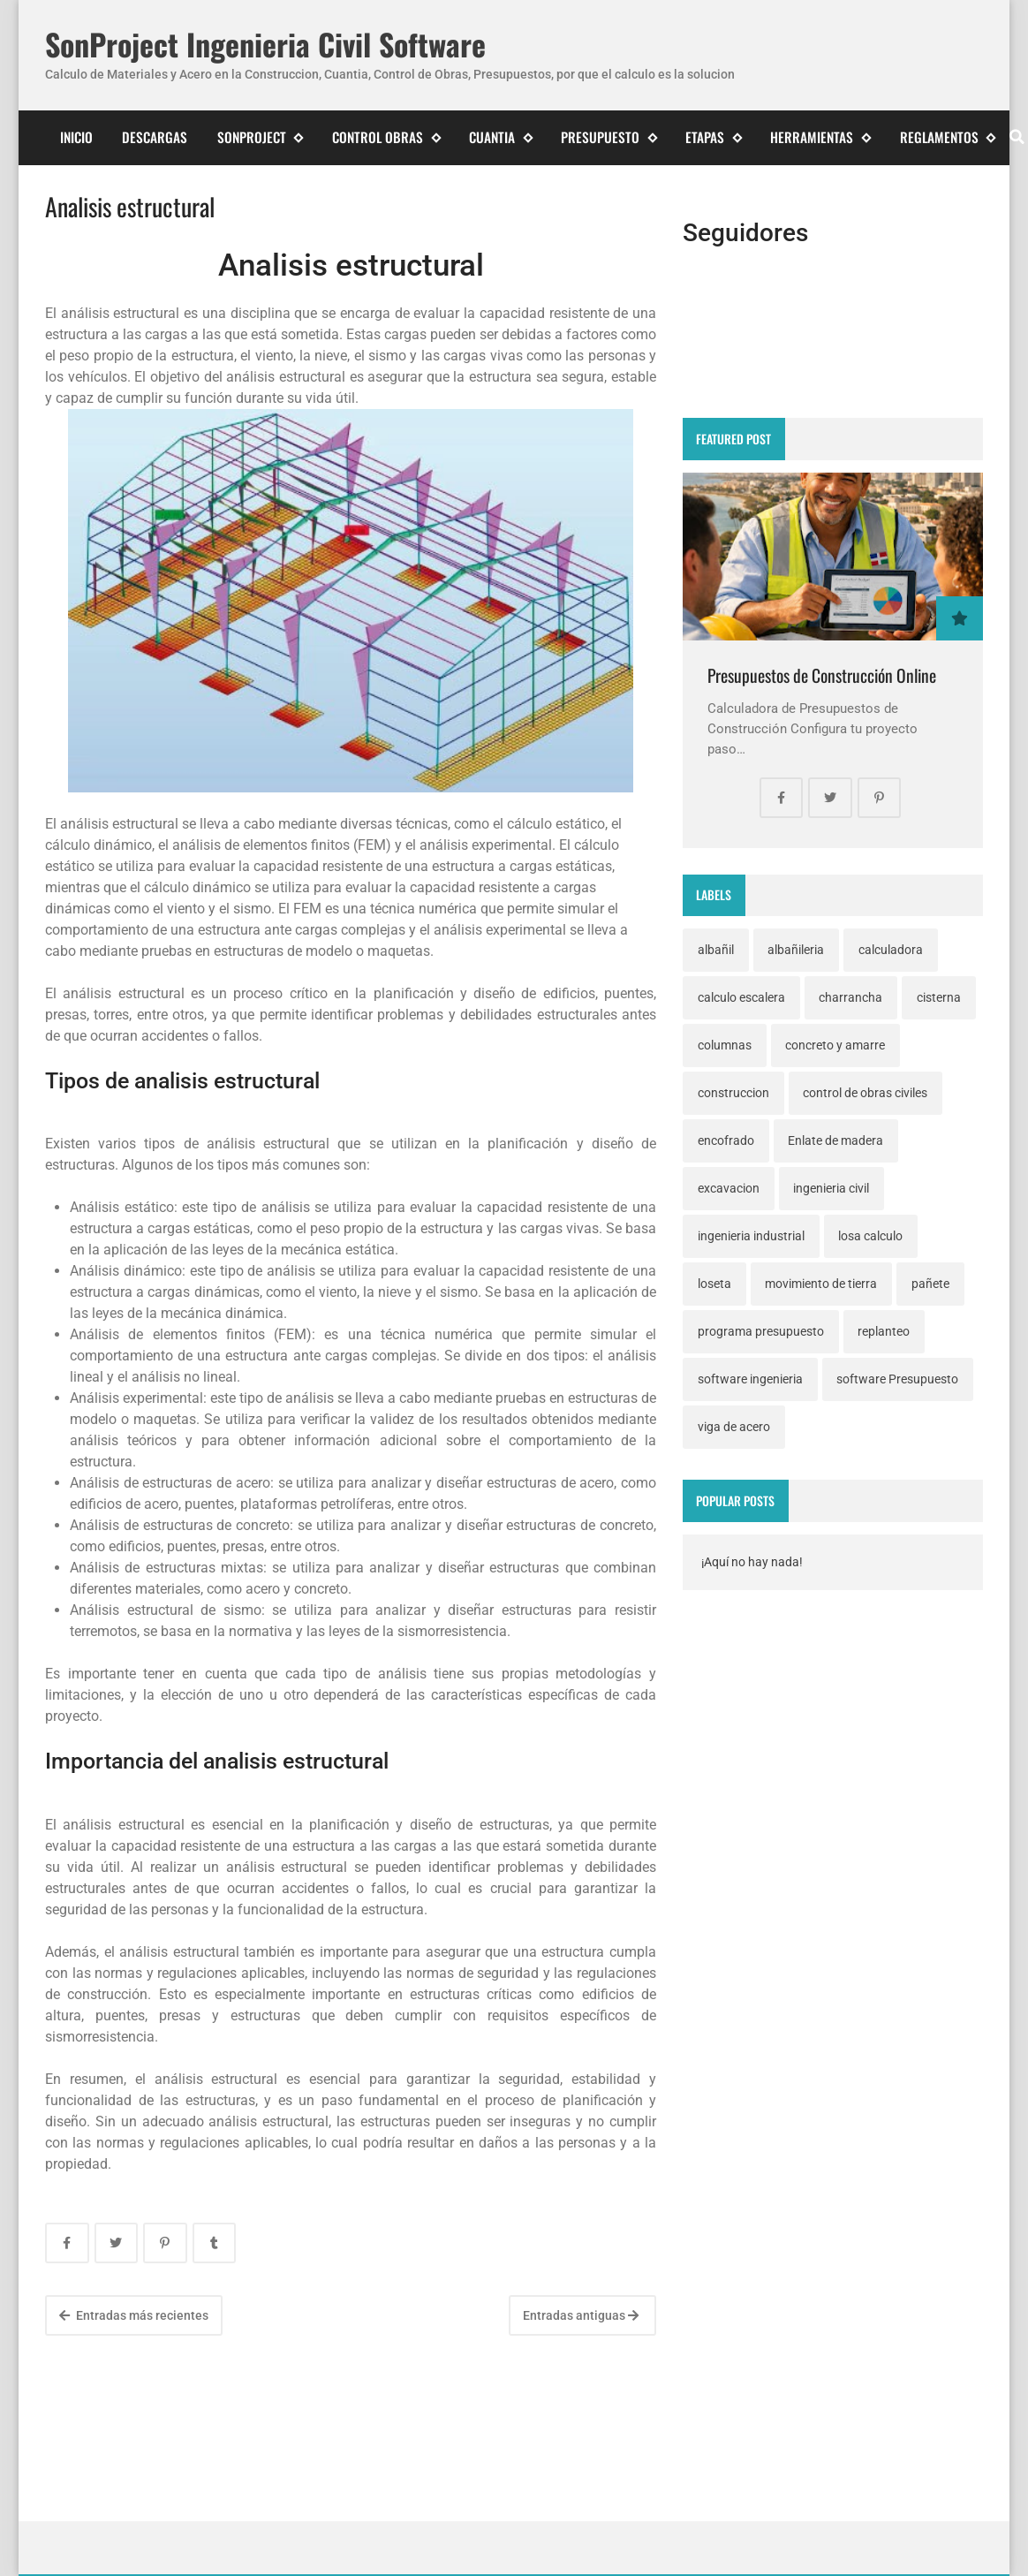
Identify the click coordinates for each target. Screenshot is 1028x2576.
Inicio (76, 137)
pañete (930, 1284)
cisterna (939, 997)
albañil (716, 950)
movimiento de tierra (821, 1284)
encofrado (726, 1140)
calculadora (890, 950)
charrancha (850, 997)
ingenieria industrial (751, 1236)
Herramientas (820, 137)
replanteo (884, 1331)
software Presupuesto (897, 1379)
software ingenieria (750, 1379)
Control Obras (386, 137)
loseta (714, 1284)
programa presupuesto (761, 1331)
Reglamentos (947, 137)
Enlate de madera (835, 1140)
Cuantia (500, 137)
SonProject (260, 137)
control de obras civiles (865, 1093)
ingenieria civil (831, 1188)
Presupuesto (608, 137)
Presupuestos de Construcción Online (821, 675)
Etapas (713, 137)
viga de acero (734, 1427)
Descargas (154, 137)
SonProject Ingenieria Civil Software (265, 45)
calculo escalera (741, 997)
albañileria (795, 950)
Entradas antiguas (581, 2315)
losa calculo (870, 1236)
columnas (725, 1045)
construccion (733, 1093)
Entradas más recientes (133, 2315)
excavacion (729, 1188)
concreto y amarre (835, 1045)
